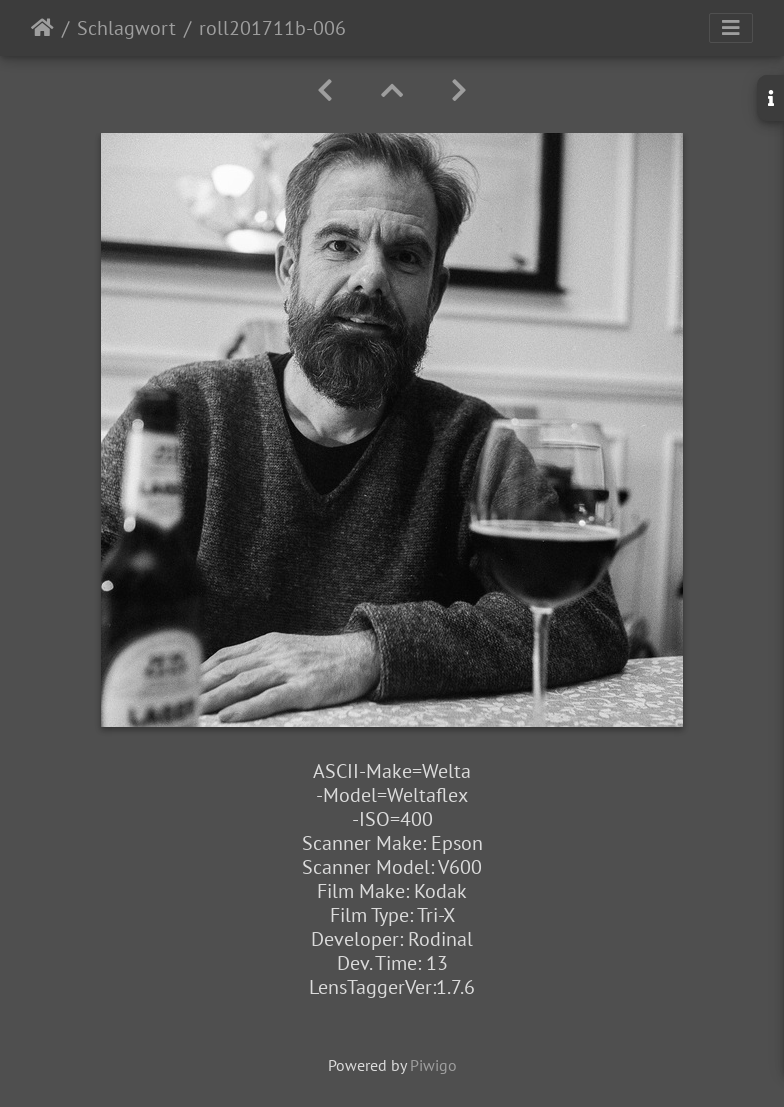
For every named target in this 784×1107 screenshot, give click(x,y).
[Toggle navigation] (731, 28)
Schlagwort (126, 28)
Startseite (42, 28)
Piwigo (433, 1065)
